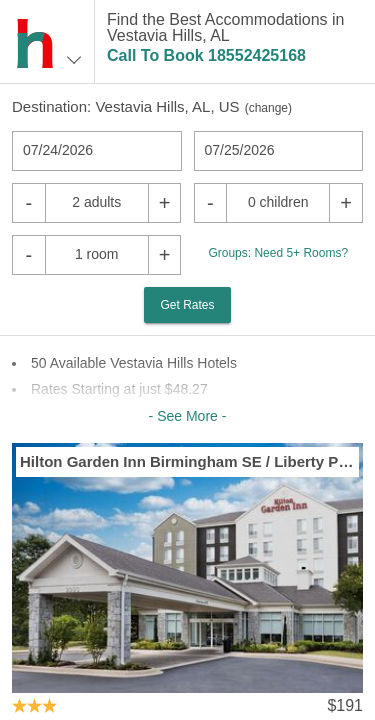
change (268, 108)
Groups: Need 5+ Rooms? (278, 253)
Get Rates (187, 305)
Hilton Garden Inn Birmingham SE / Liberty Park (187, 461)
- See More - (188, 416)
